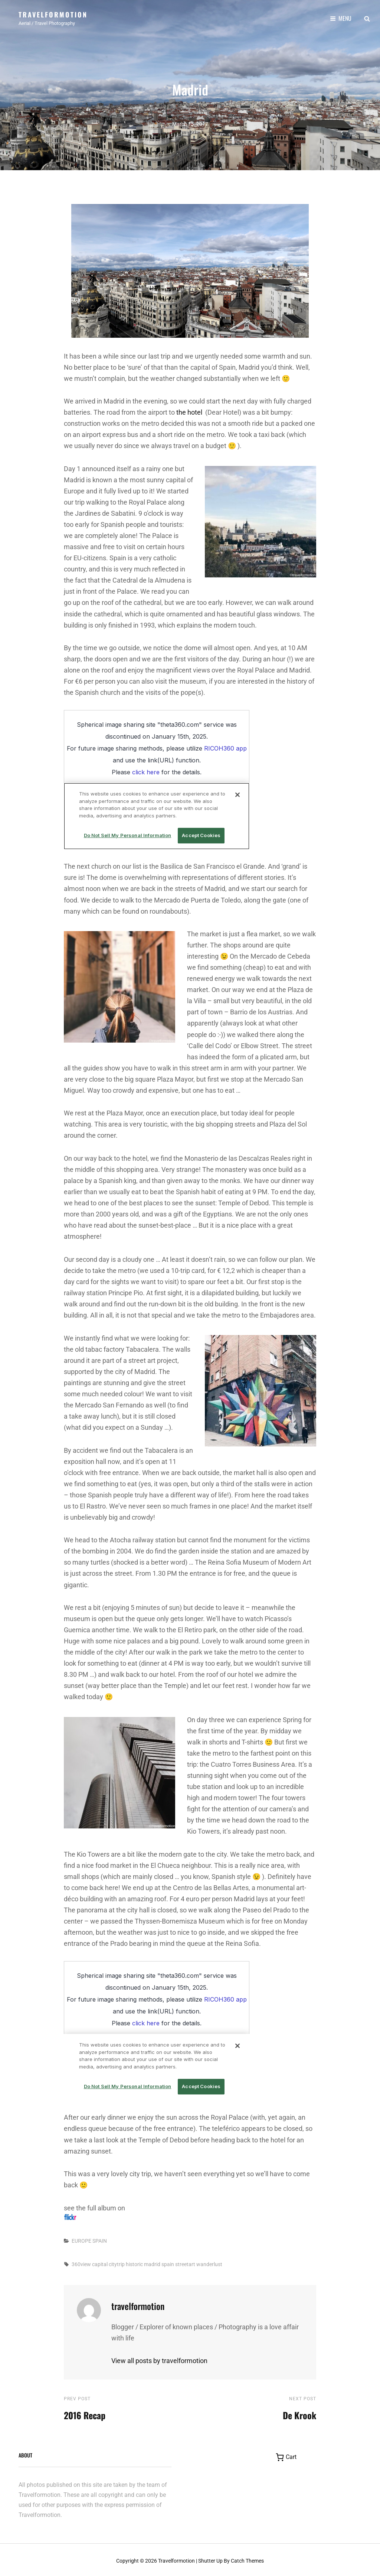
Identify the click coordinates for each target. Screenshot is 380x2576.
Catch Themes (247, 2559)
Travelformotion (53, 14)
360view (81, 2262)
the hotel (189, 410)
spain (167, 2262)
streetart (185, 2262)
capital (100, 2262)
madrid (152, 2262)
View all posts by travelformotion (159, 2358)
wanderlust (209, 2262)
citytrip (117, 2262)
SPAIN (99, 2238)
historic (134, 2262)
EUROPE (81, 2238)
